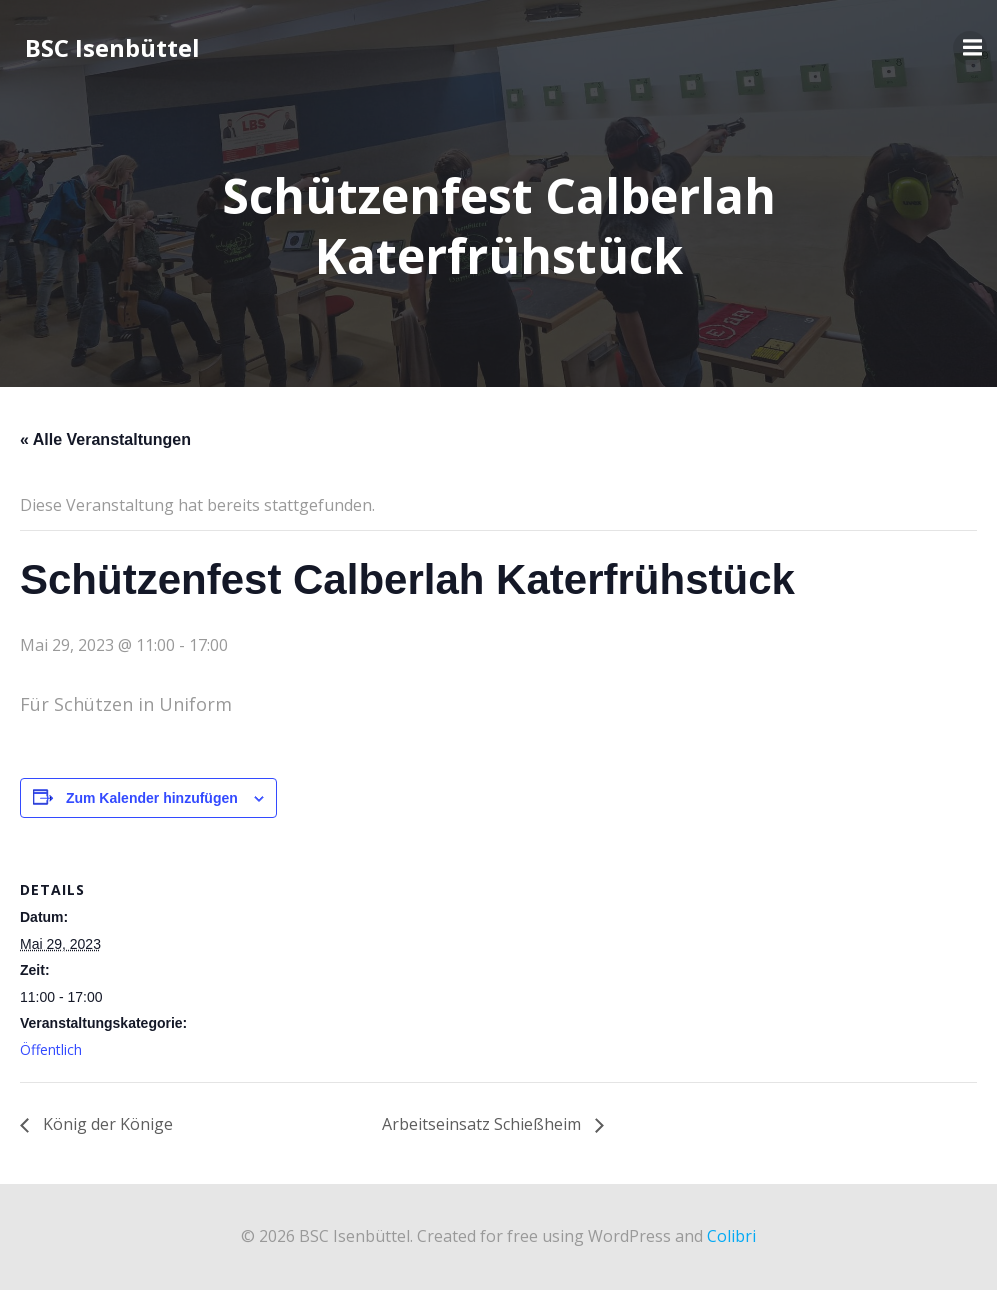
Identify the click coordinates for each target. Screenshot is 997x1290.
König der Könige (106, 1124)
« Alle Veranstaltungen (105, 439)
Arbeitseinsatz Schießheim (483, 1124)
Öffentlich (51, 1049)
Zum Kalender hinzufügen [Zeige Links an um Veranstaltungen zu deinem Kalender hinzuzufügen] (152, 798)
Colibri (731, 1236)
